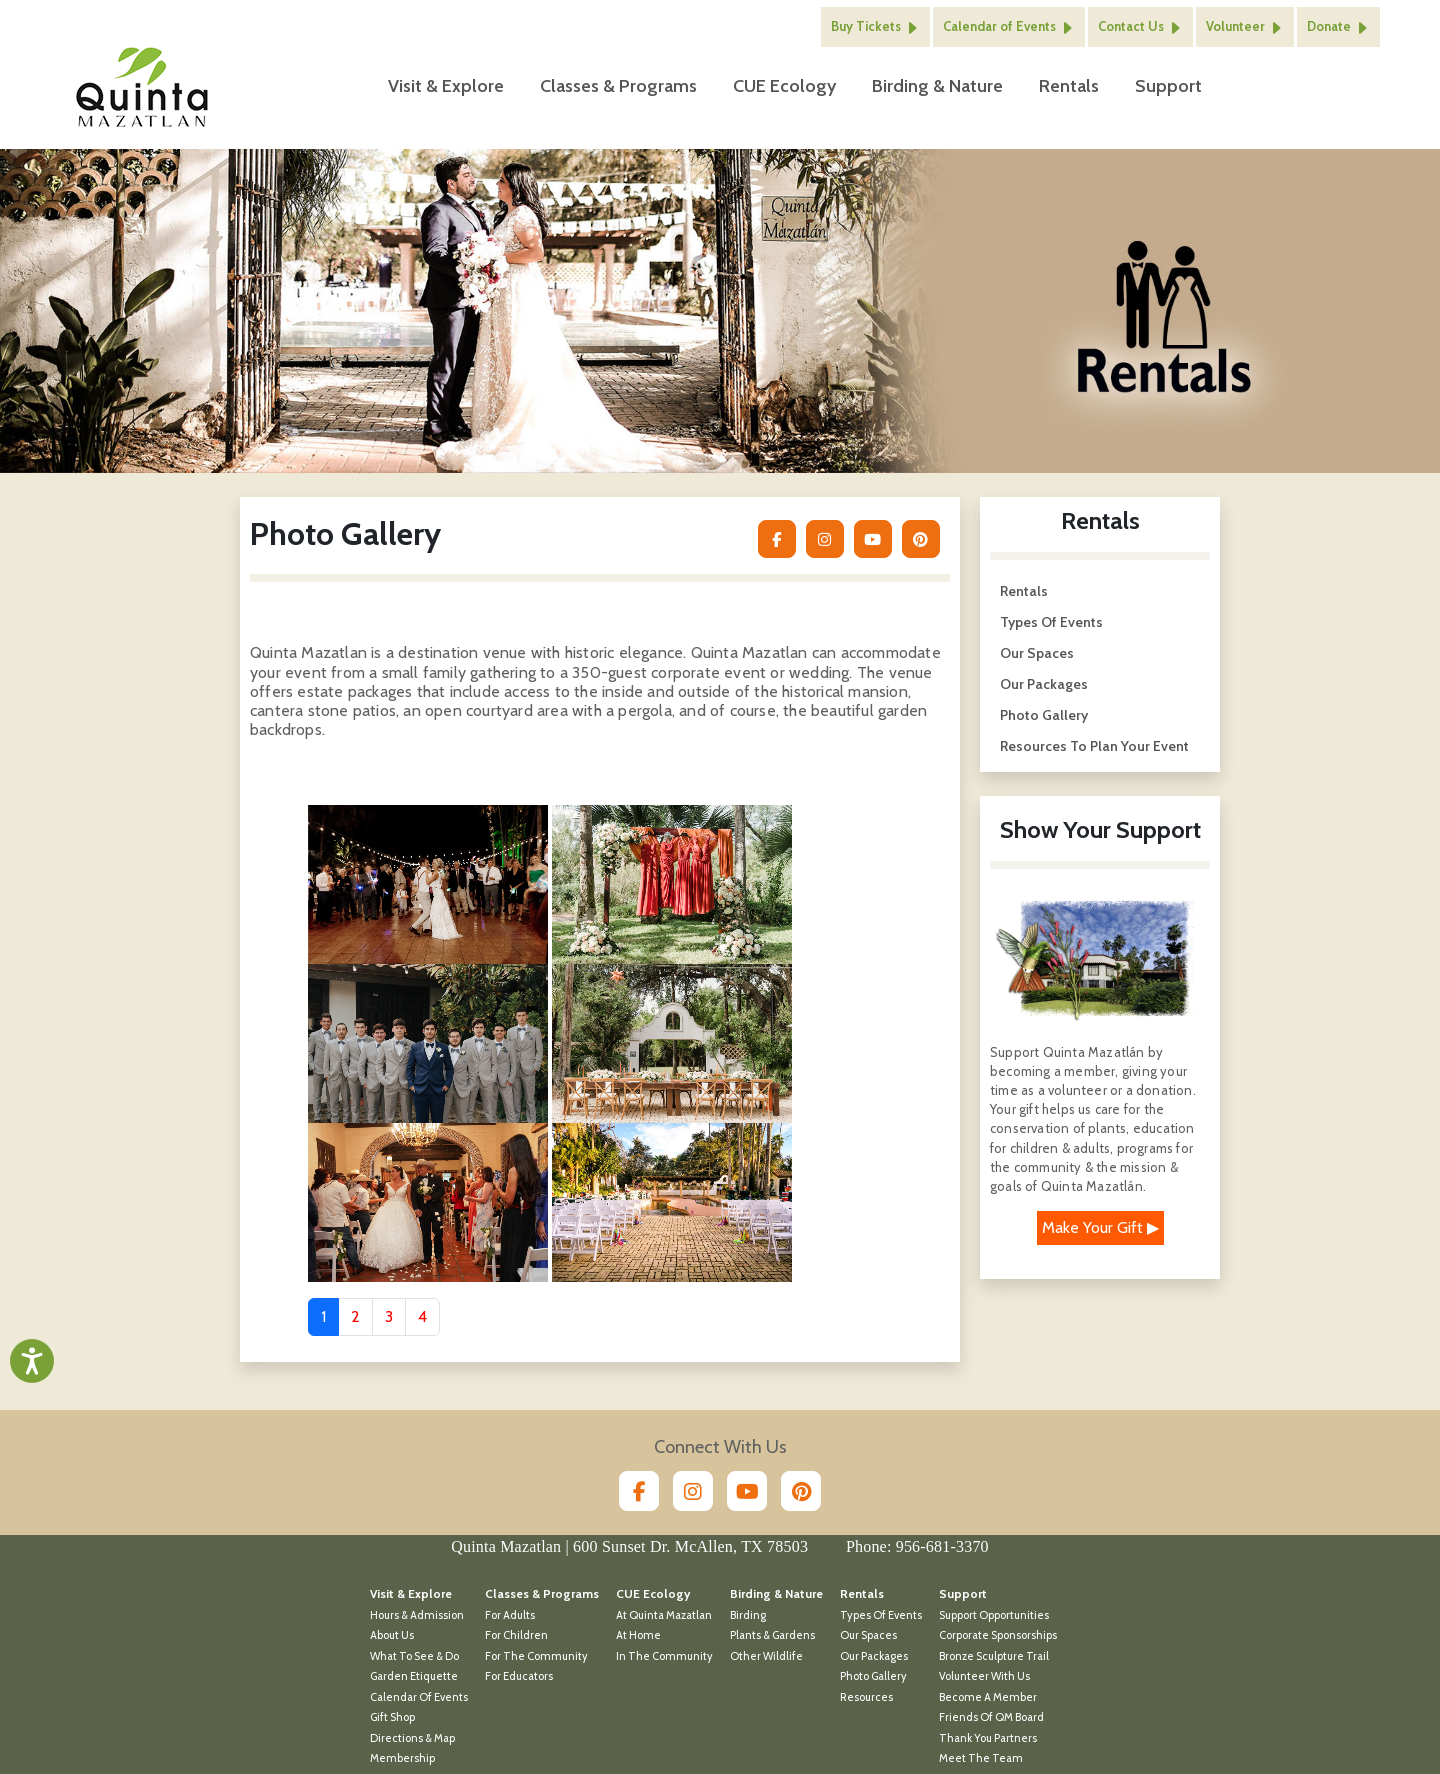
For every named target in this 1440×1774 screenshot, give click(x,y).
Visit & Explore (446, 79)
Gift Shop (392, 1702)
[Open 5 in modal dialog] (428, 1185)
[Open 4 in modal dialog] (672, 1026)
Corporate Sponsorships (998, 1620)
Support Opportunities (994, 1600)
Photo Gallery (1044, 700)
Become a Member (988, 1682)
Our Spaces (1037, 638)
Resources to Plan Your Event (1094, 731)
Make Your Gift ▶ (1100, 1212)
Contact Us (1140, 20)
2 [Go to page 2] (355, 1301)
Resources (866, 1682)
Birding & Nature (935, 79)
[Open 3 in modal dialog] (428, 1026)
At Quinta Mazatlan (664, 1600)
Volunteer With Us (984, 1661)
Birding (748, 1600)
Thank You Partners (988, 1723)
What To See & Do (414, 1641)
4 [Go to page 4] (422, 1301)
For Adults (510, 1600)
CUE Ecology (782, 79)
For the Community (536, 1641)
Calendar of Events (1009, 20)
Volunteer (1245, 20)
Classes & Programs (616, 79)
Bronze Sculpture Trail (994, 1641)
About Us (392, 1620)
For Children (516, 1620)
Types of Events (1051, 607)
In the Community (664, 1641)
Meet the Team (981, 1743)
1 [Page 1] (323, 1301)
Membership (402, 1743)
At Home (638, 1620)
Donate (1338, 20)
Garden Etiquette (414, 1661)
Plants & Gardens (772, 1620)
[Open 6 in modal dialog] (672, 1185)
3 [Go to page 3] (389, 1301)
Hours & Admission (417, 1600)
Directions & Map (412, 1723)
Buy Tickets (875, 20)
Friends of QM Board (991, 1702)
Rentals (1067, 79)
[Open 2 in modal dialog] (672, 867)
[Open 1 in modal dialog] (428, 867)
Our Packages (1044, 669)
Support (1166, 79)
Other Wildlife (766, 1641)
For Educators (519, 1661)
